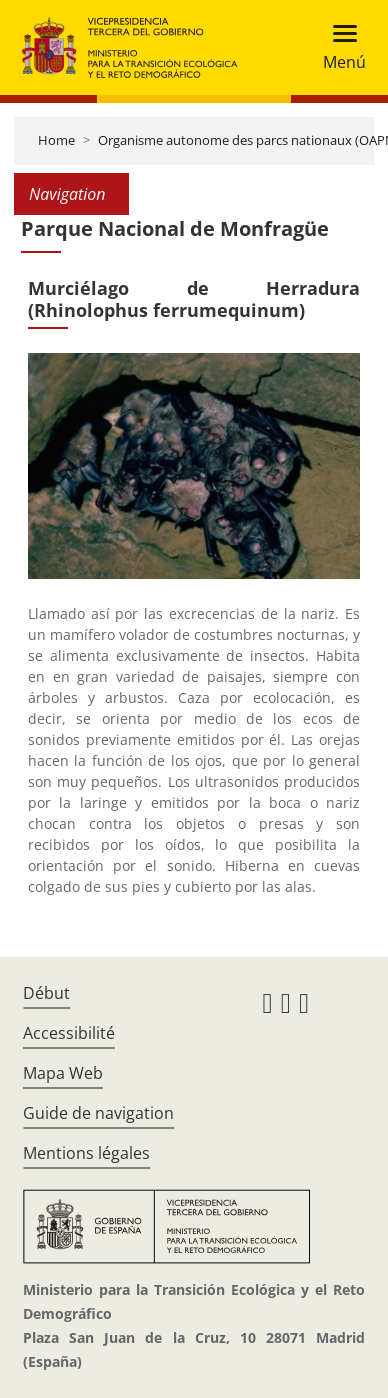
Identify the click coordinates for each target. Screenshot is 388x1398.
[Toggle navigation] (338, 47)
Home (56, 140)
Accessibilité (69, 1033)
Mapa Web (63, 1073)
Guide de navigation (98, 1113)
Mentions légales (86, 1153)
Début (46, 993)
